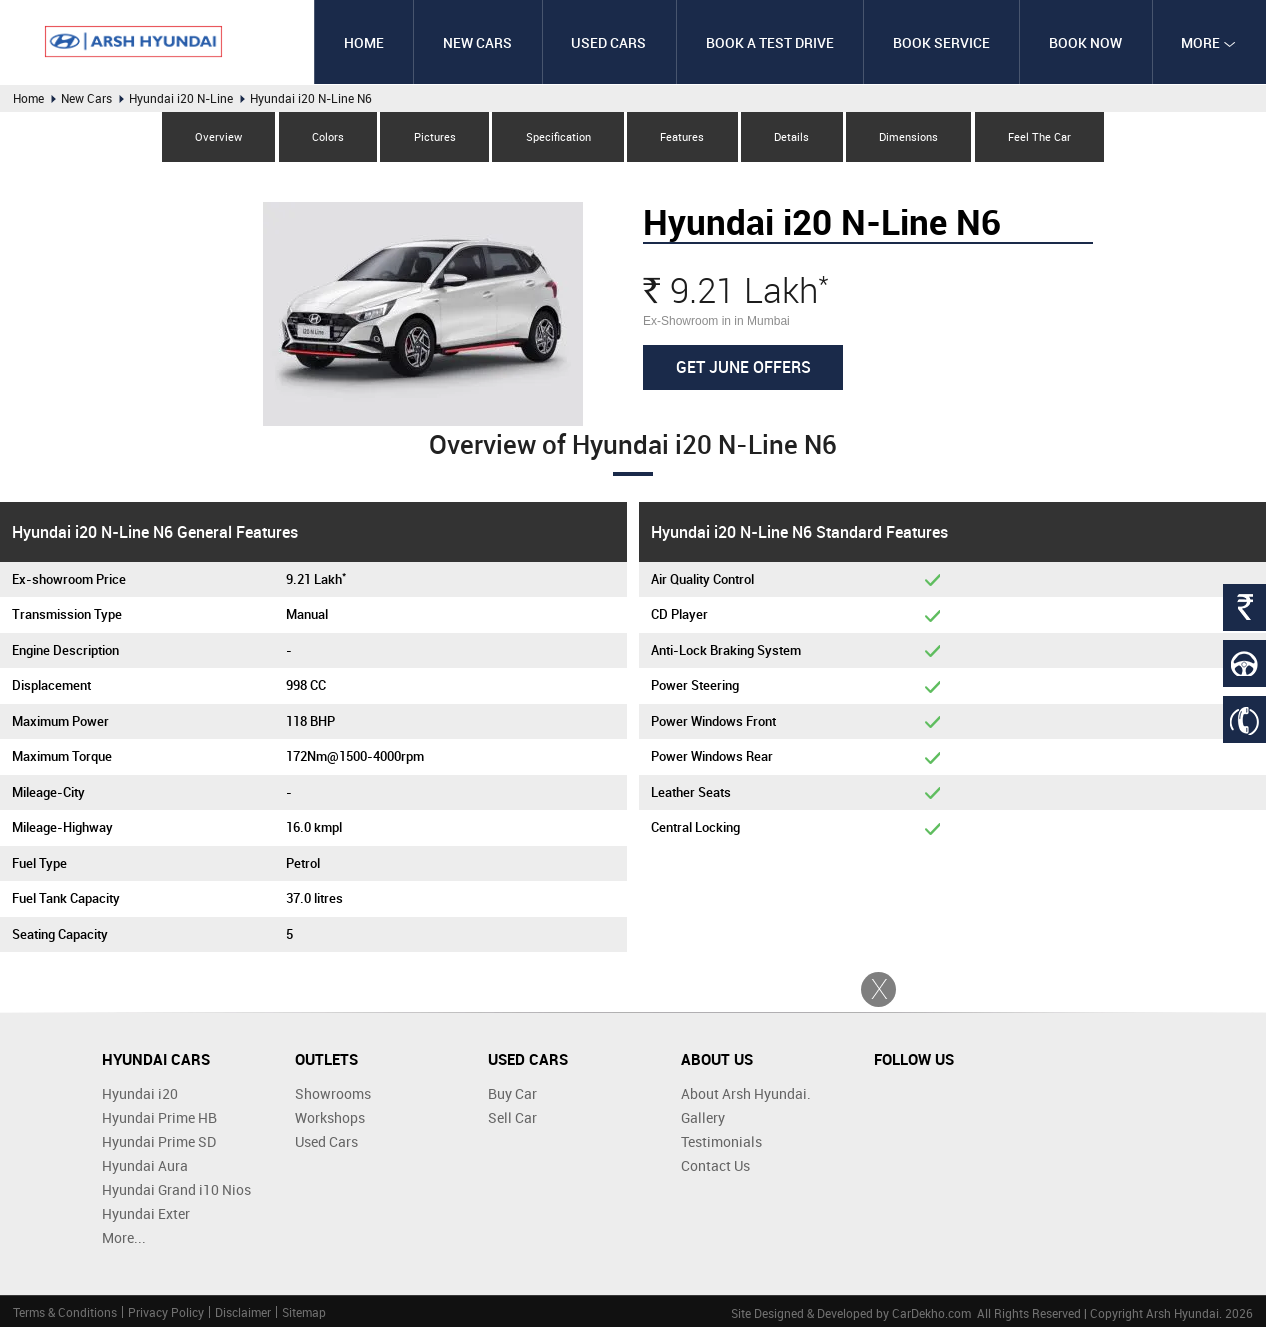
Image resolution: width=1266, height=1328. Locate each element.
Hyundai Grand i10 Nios (176, 1190)
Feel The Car (1044, 136)
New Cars (474, 42)
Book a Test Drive (767, 42)
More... (124, 1238)
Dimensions (912, 136)
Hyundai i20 (140, 1094)
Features (683, 136)
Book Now (1084, 42)
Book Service (939, 42)
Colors (324, 136)
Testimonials (721, 1142)
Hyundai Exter (146, 1214)
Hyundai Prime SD (159, 1142)
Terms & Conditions (65, 1313)
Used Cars (605, 42)
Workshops (330, 1118)
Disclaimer (243, 1313)
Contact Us (715, 1166)
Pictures (432, 136)
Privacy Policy (166, 1313)
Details (794, 136)
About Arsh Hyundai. (746, 1094)
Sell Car (512, 1118)
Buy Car (512, 1094)
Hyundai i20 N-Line (181, 98)
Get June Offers (743, 367)
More (1208, 42)
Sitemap (304, 1313)
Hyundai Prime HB (159, 1118)
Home (360, 42)
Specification (557, 136)
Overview (213, 136)
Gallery (703, 1118)
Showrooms (333, 1094)
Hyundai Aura (145, 1166)
